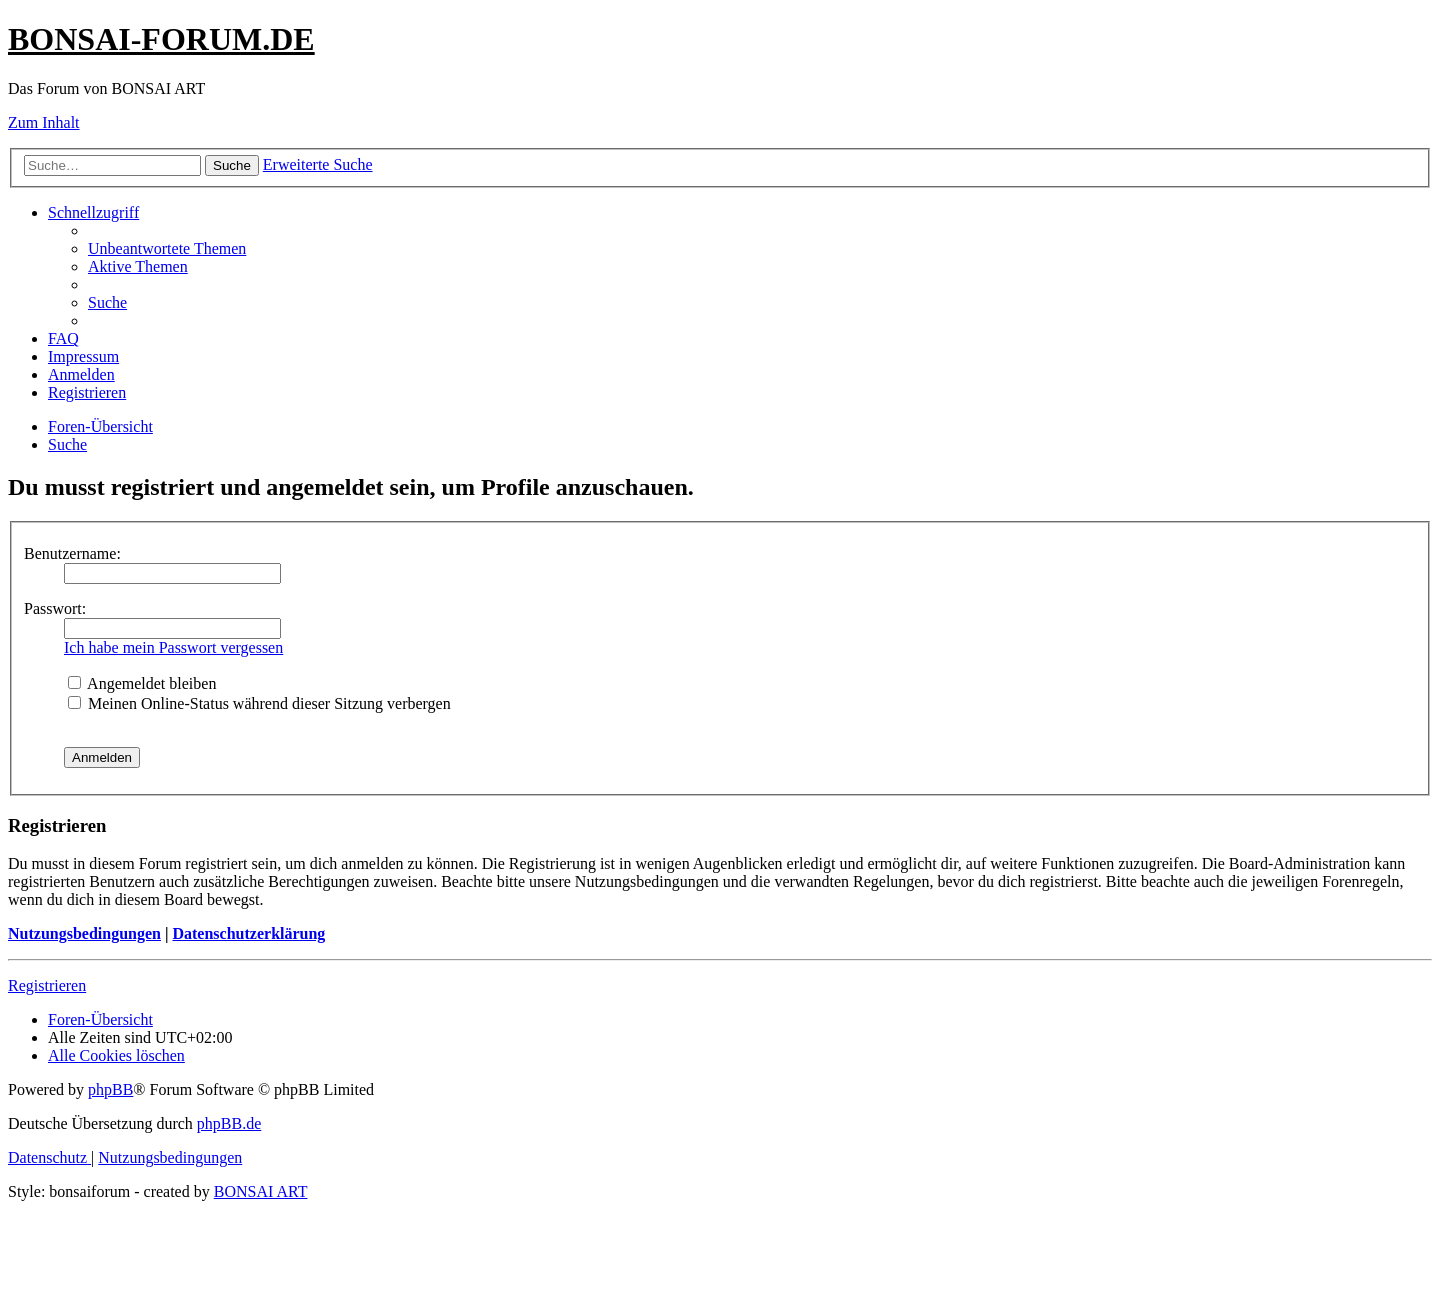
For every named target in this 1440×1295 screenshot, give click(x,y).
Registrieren (47, 985)
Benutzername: (72, 553)
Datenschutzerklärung (248, 933)
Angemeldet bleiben (142, 683)
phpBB (110, 1089)
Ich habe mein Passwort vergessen (173, 647)
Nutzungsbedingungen (84, 933)
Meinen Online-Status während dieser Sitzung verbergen (259, 703)
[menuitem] (167, 248)
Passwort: (55, 608)
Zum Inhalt (44, 122)
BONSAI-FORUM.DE (161, 39)
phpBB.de (229, 1123)
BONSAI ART (261, 1191)
